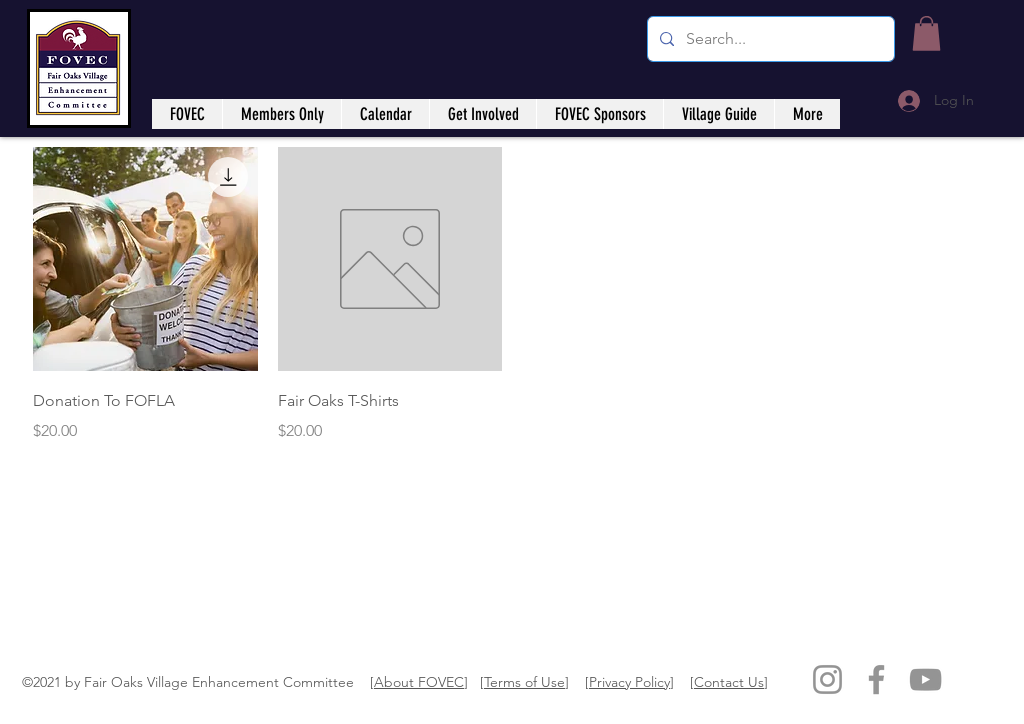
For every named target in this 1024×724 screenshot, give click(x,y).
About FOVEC (419, 682)
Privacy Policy (629, 682)
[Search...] (769, 39)
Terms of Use (524, 682)
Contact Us (729, 682)
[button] (926, 33)
